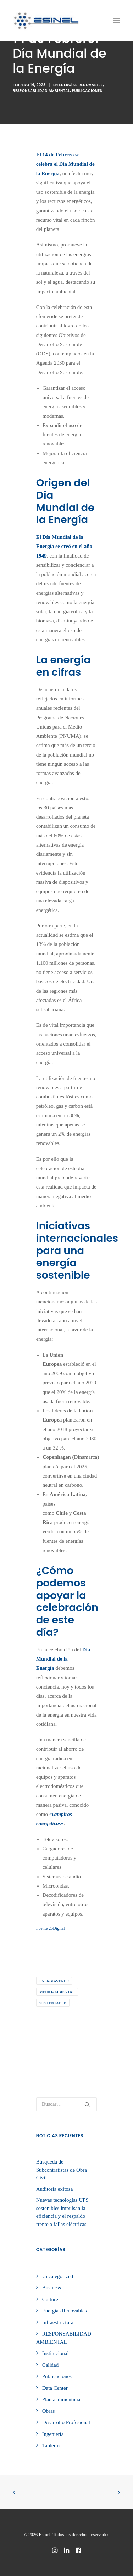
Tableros (51, 2445)
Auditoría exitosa (54, 2189)
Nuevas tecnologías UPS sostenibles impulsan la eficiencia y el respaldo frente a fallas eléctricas (62, 2212)
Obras (48, 2411)
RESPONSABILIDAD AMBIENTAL (41, 90)
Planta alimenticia (61, 2399)
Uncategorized (57, 2276)
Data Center (55, 2388)
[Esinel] (46, 21)
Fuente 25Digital (50, 1928)
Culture (50, 2299)
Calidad (50, 2365)
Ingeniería (53, 2434)
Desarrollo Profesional (66, 2422)
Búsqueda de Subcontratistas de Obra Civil (61, 2170)
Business (51, 2287)
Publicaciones (87, 90)
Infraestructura (57, 2322)
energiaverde (54, 1981)
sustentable (52, 2003)
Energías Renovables (81, 85)
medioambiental (57, 1992)
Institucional (55, 2353)
